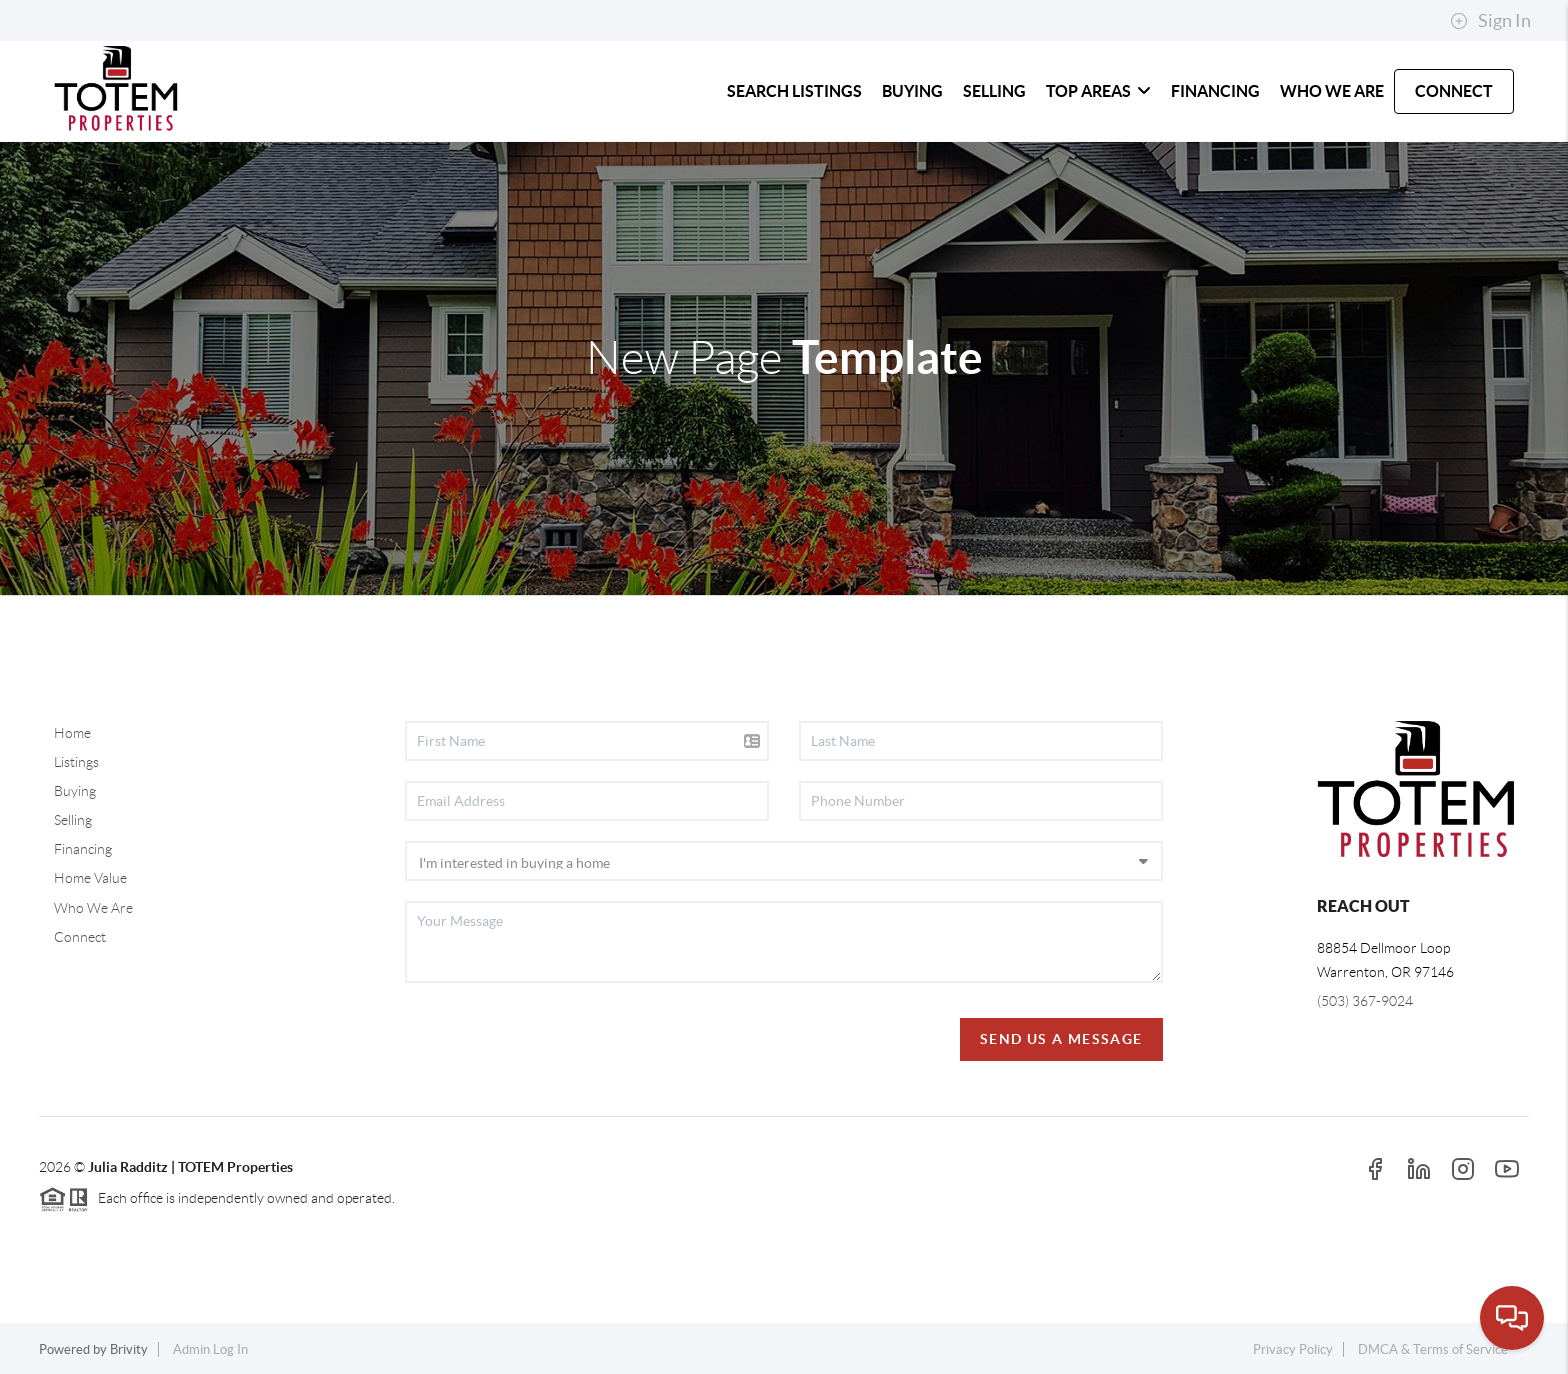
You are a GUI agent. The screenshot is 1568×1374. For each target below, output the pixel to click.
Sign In (1490, 21)
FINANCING (1215, 91)
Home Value (90, 878)
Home (72, 733)
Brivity (129, 1349)
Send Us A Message (1061, 1039)
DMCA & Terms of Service (1433, 1349)
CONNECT (1454, 91)
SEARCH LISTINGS (794, 91)
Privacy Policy (1293, 1349)
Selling (73, 820)
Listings (76, 762)
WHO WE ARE (1332, 91)
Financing (83, 849)
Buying (75, 791)
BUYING (912, 91)
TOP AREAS (1098, 91)
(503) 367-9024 (1365, 1001)
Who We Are (93, 908)
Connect (80, 937)
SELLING (994, 91)
